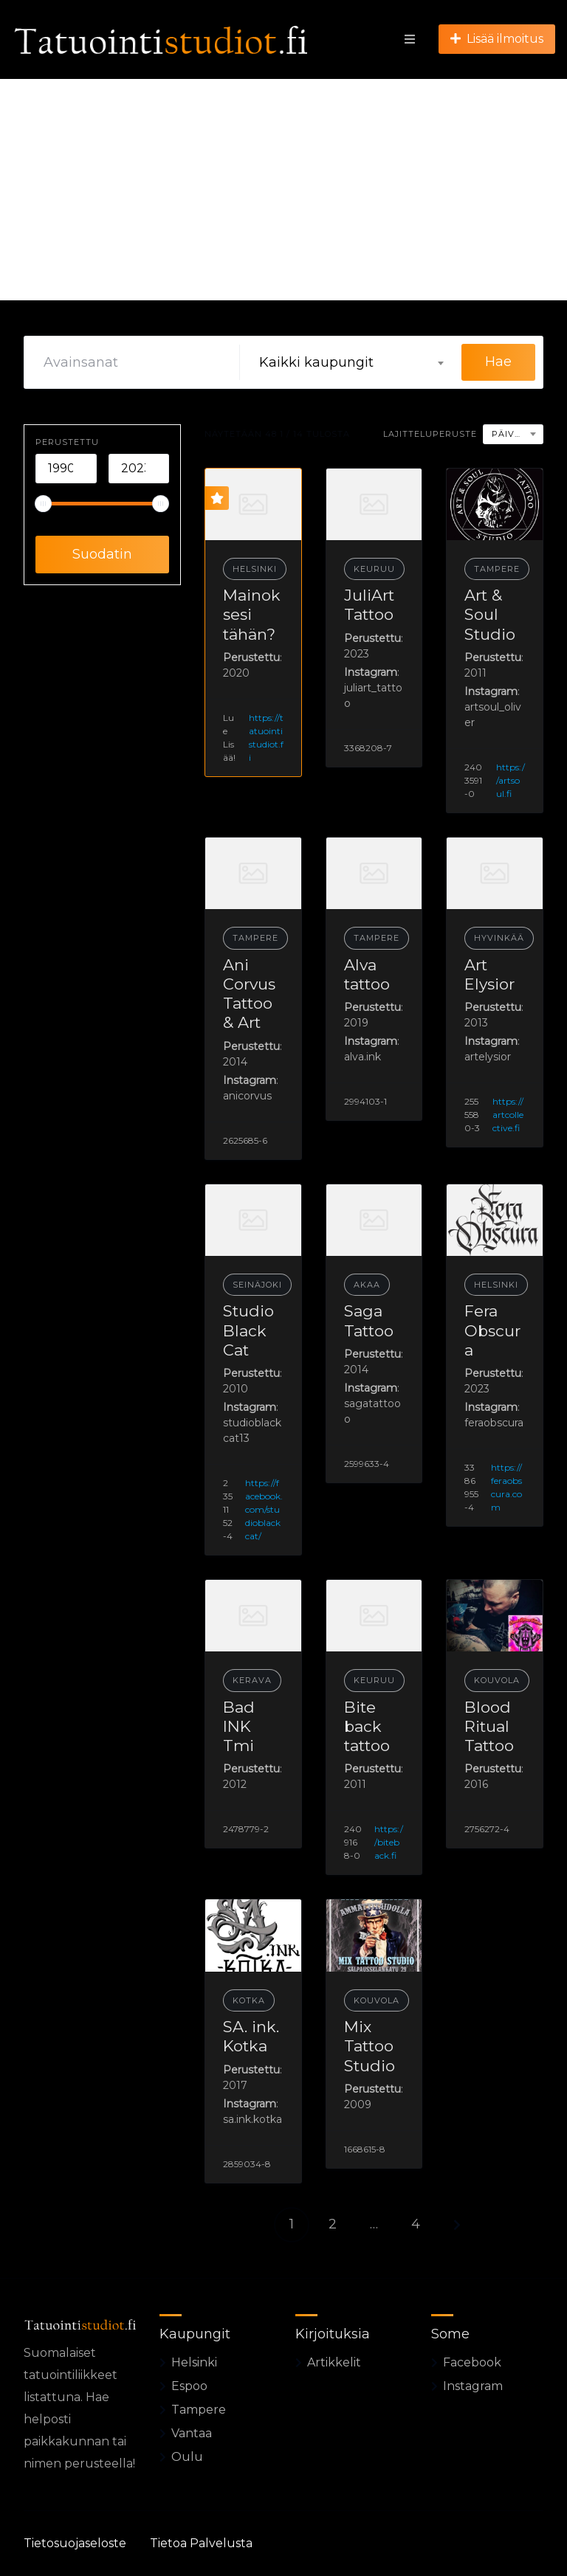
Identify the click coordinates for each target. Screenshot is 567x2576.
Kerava (252, 1680)
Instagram (473, 2386)
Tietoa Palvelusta (201, 2543)
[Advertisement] (283, 189)
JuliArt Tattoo (369, 605)
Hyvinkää (499, 938)
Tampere (497, 569)
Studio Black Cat (248, 1330)
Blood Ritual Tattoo (489, 1726)
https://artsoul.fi (510, 780)
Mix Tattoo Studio (369, 2046)
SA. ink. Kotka (251, 2036)
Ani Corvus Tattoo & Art (249, 994)
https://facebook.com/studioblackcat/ (264, 1509)
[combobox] (351, 362)
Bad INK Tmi (239, 1726)
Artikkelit (334, 2362)
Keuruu (374, 569)
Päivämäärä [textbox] (517, 434)
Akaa (367, 1285)
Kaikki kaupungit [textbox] (316, 362)
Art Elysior (489, 974)
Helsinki (255, 569)
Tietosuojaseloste (75, 2543)
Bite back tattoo (367, 1726)
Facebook (472, 2362)
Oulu (187, 2457)
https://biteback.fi (388, 1842)
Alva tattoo (367, 974)
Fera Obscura (492, 1330)
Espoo (189, 2386)
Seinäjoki (257, 1285)
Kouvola (497, 1680)
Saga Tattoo (369, 1320)
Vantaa (191, 2433)
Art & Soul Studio (489, 614)
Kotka (249, 2000)
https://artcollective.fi (507, 1114)
